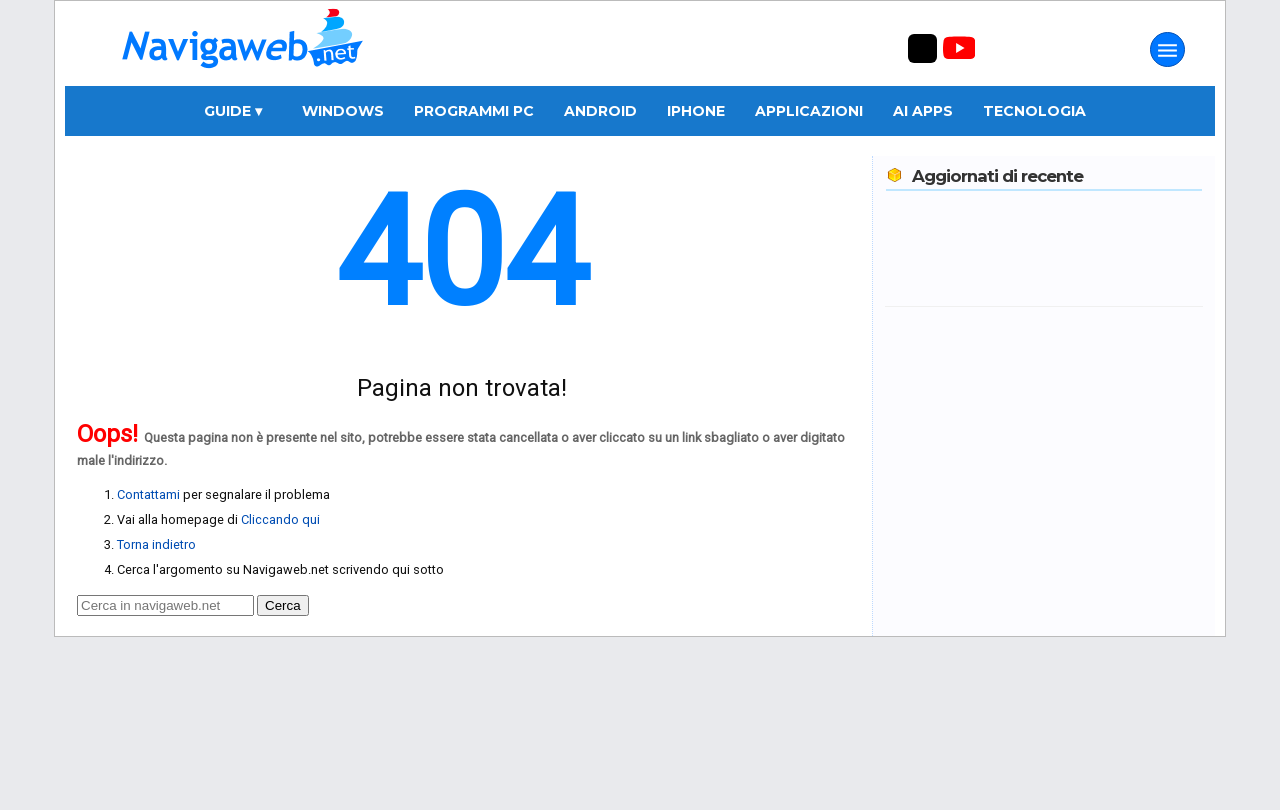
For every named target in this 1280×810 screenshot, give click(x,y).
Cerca (283, 605)
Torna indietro (156, 544)
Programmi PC (474, 111)
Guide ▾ (233, 111)
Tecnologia (1034, 111)
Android (600, 111)
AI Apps (923, 111)
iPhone (696, 111)
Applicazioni (809, 111)
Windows (343, 111)
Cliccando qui (280, 519)
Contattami (148, 494)
